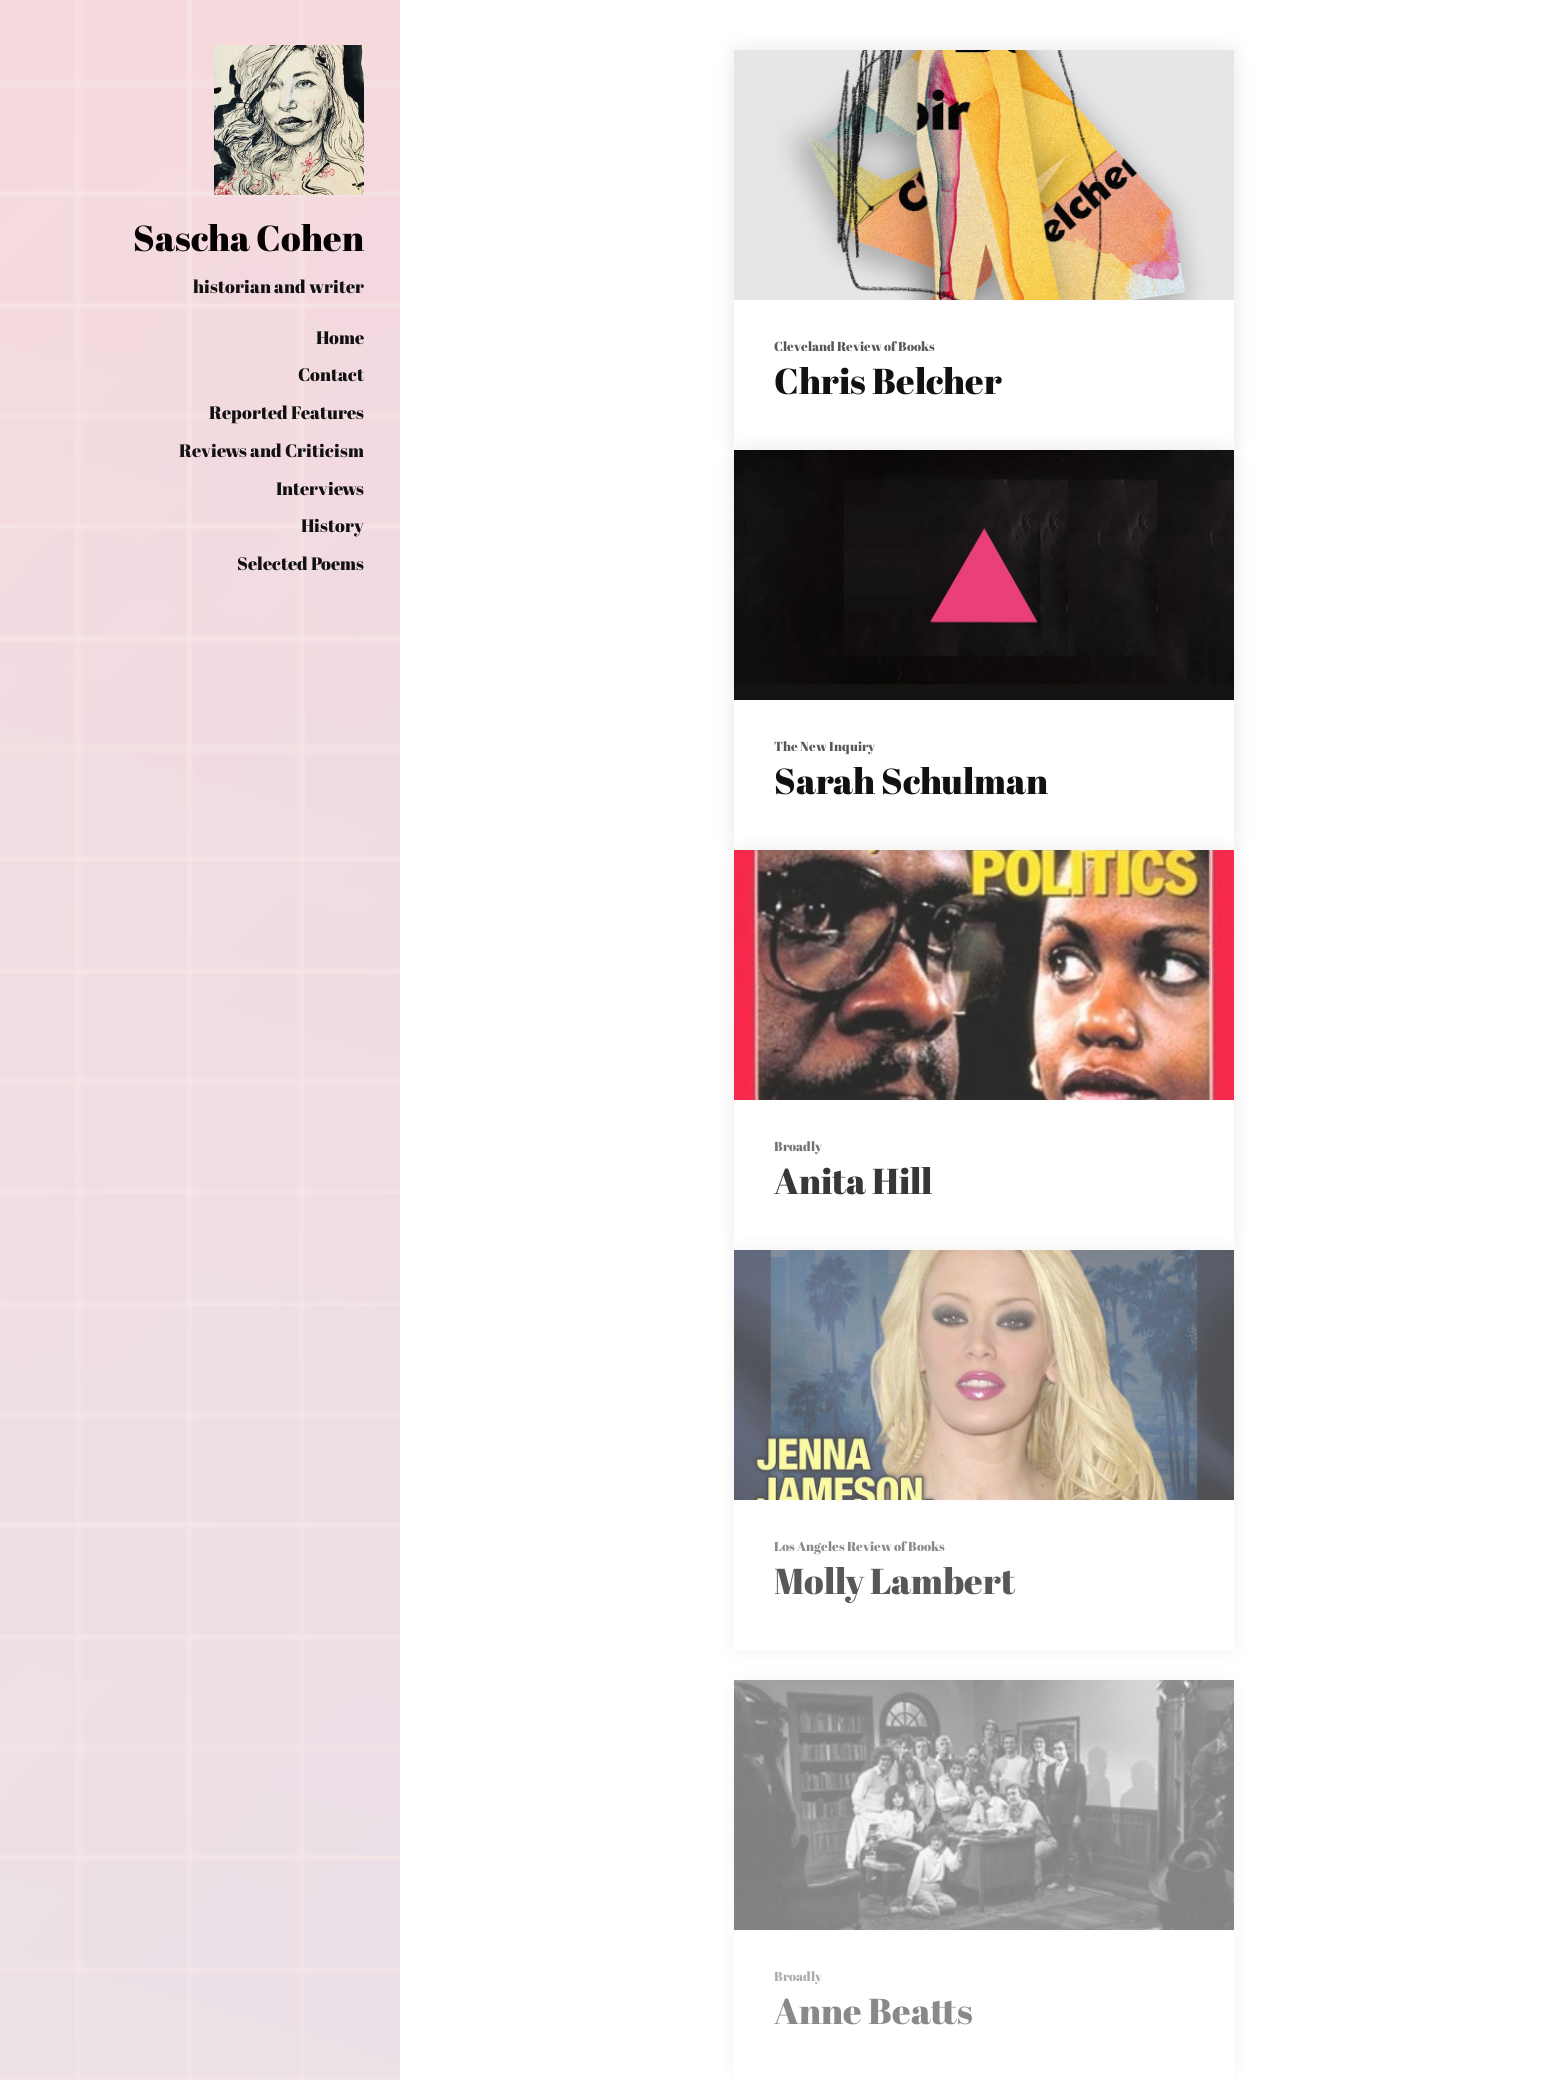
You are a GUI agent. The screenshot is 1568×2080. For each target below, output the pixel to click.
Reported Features (286, 412)
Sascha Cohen (248, 237)
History (332, 525)
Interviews (320, 488)
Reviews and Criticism (271, 450)
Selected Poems (300, 563)
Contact (331, 374)
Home (340, 337)
